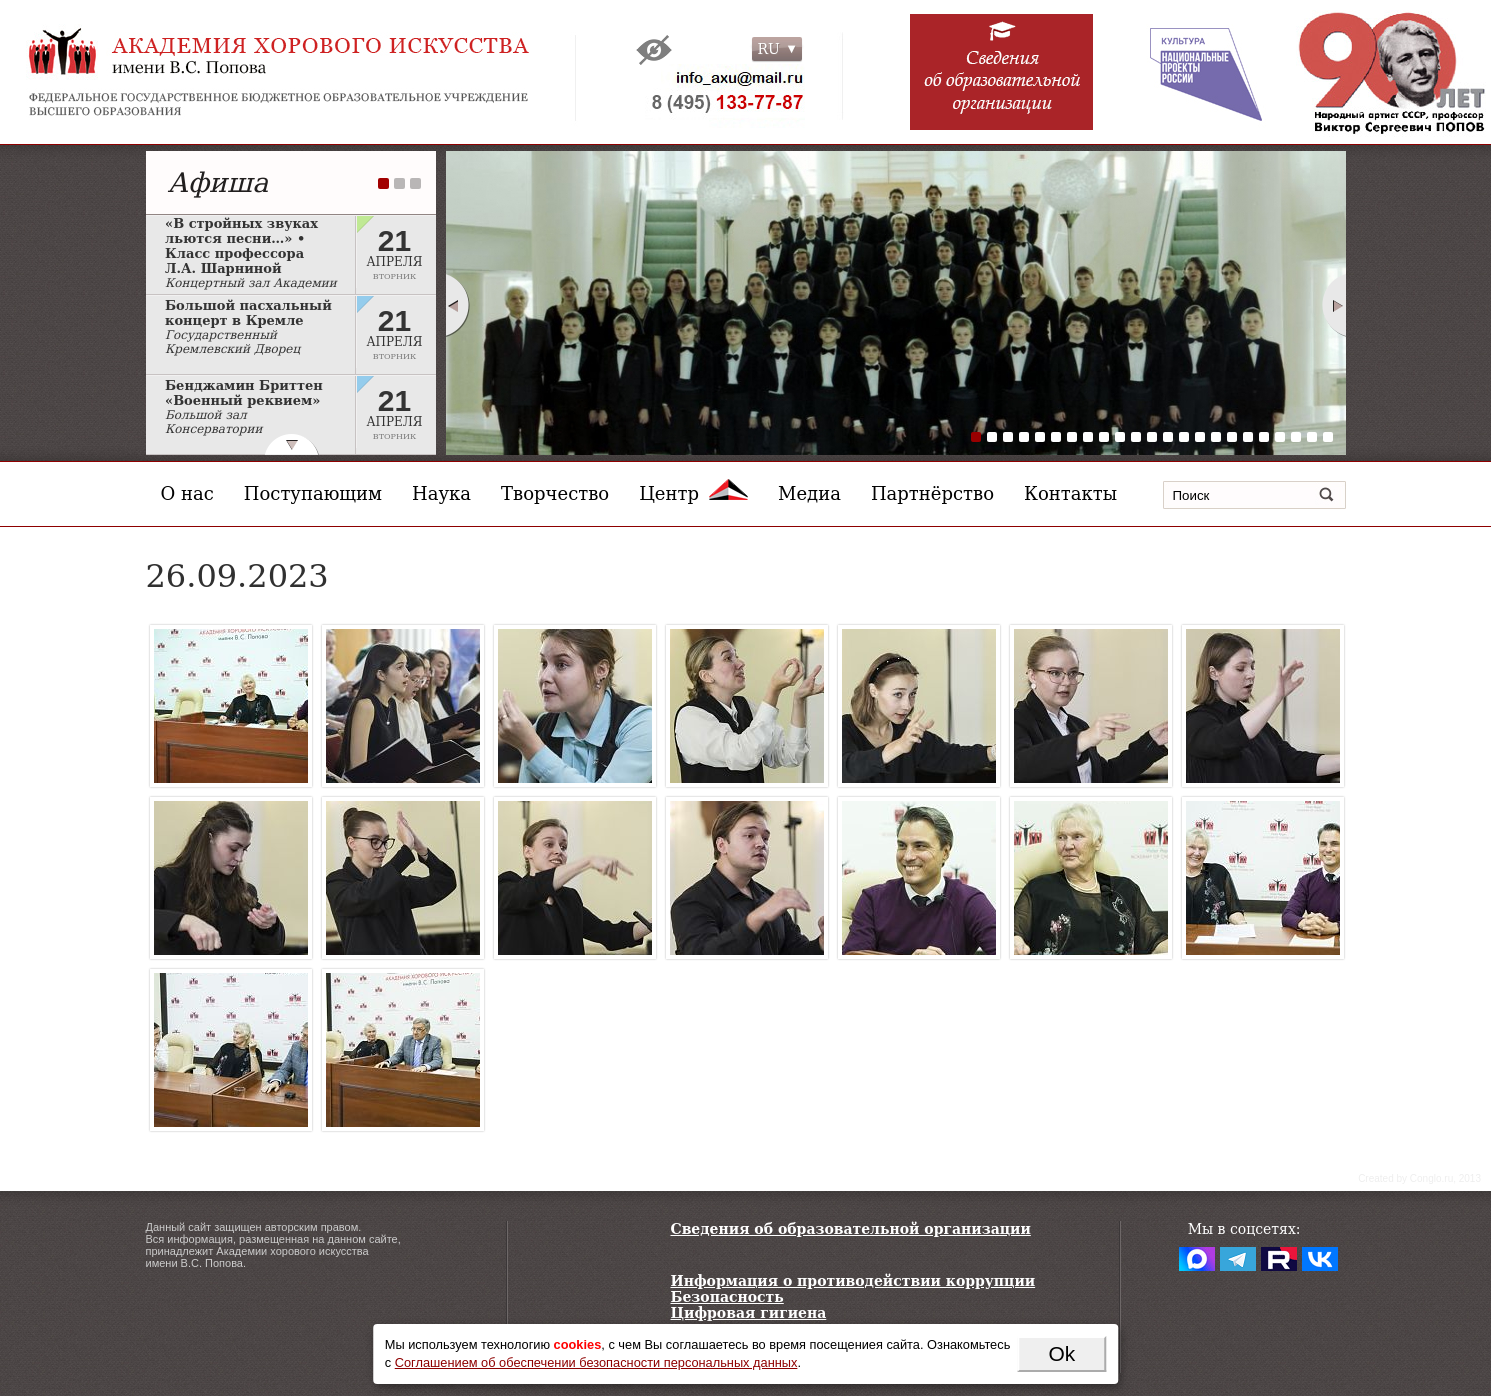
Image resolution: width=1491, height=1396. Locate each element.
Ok (1061, 1353)
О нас (187, 493)
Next (1335, 305)
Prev (457, 305)
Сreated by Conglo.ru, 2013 (1419, 1178)
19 (1264, 437)
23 (1328, 437)
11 (1136, 437)
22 (1312, 437)
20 (1280, 437)
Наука (441, 493)
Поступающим (313, 493)
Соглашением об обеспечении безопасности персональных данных (596, 1362)
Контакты (1070, 493)
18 (1248, 437)
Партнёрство (932, 493)
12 (1152, 437)
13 (1168, 437)
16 (1216, 437)
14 (1184, 437)
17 (1232, 437)
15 (1200, 437)
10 (1120, 437)
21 (1296, 437)
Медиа (809, 493)
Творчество (555, 493)
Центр (693, 493)
